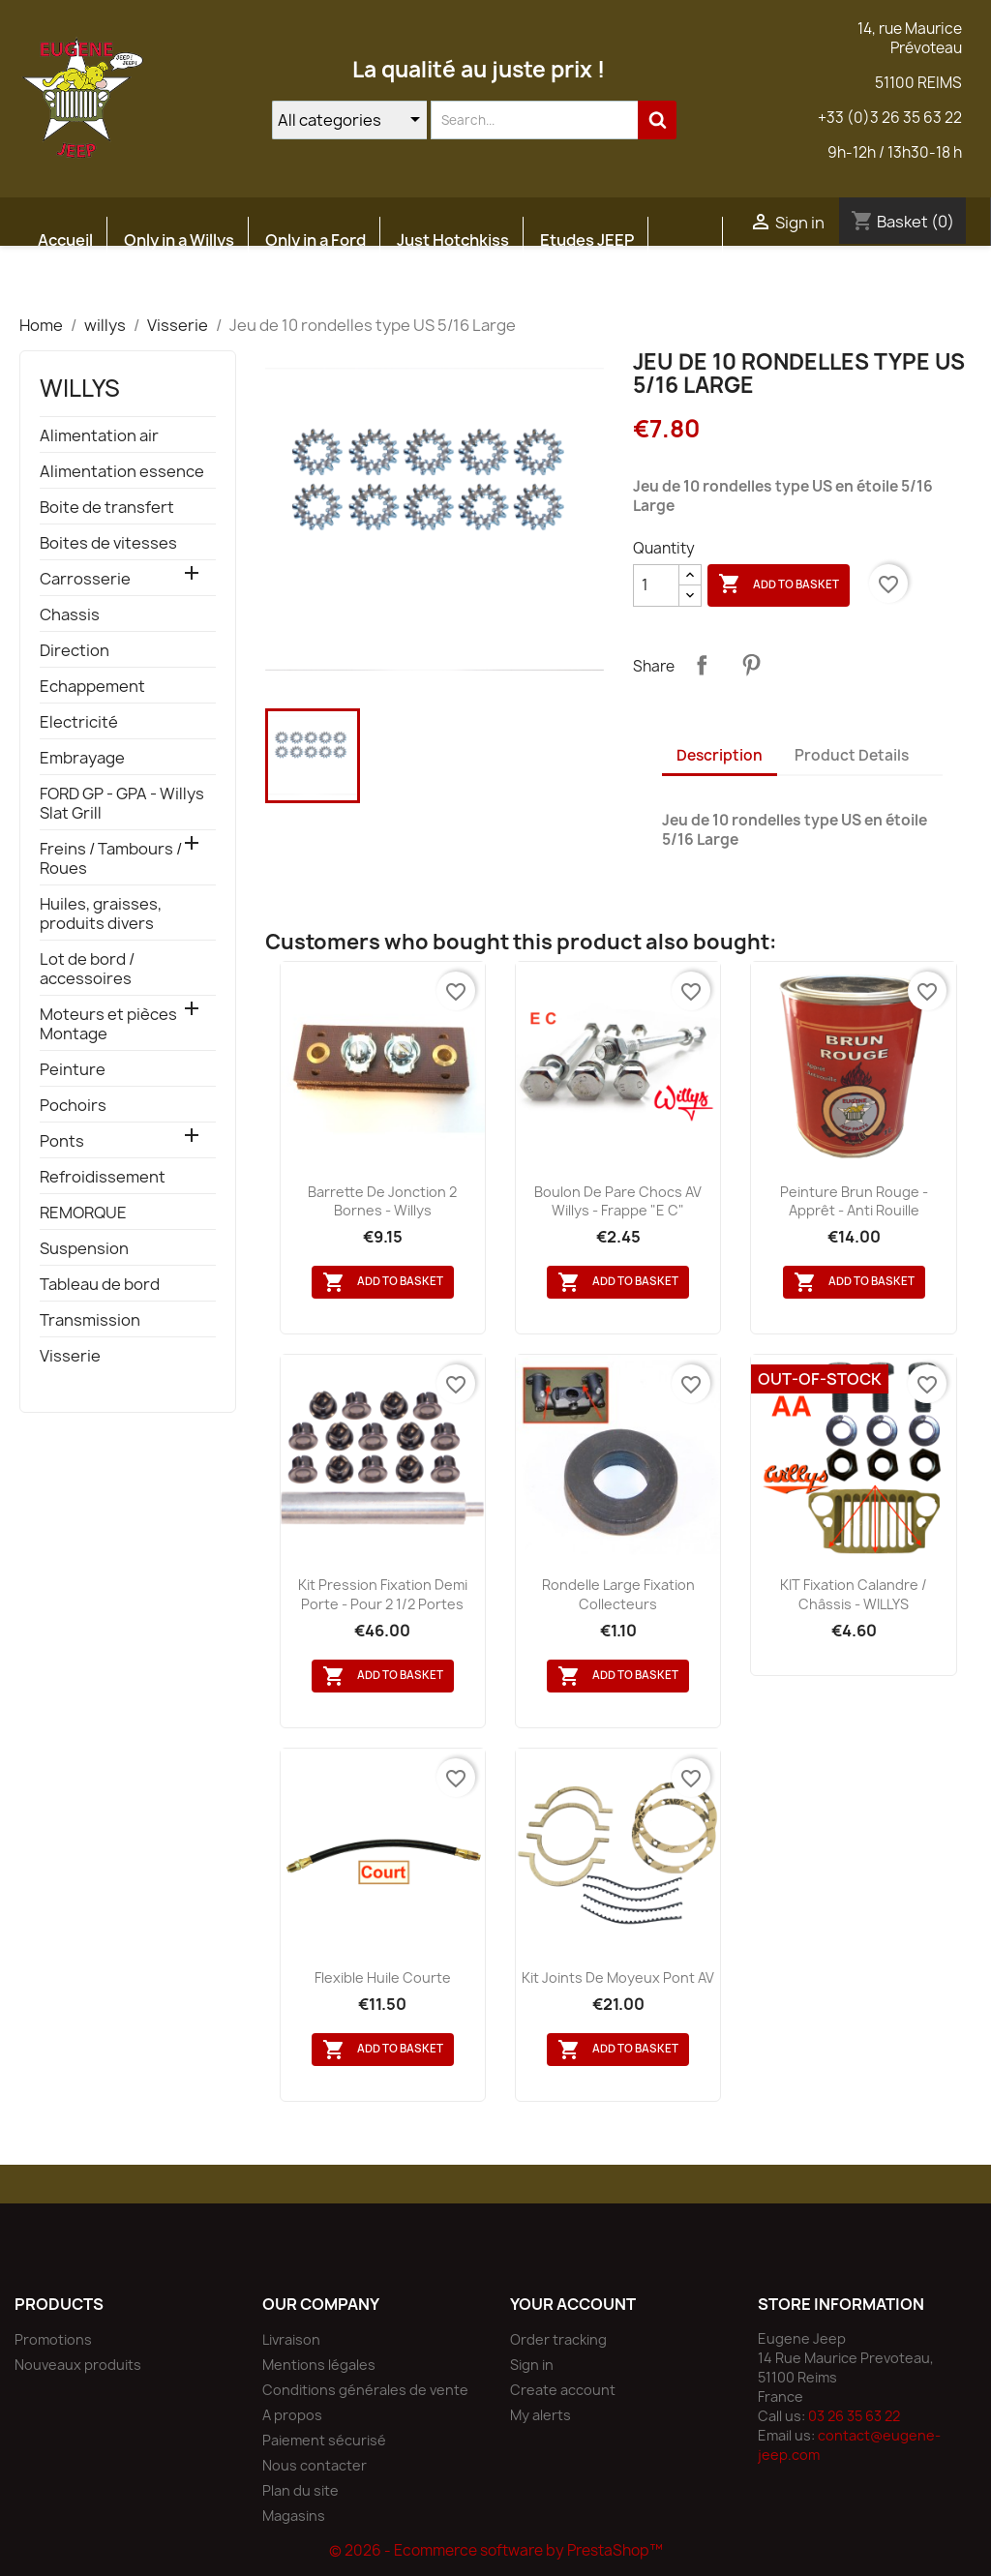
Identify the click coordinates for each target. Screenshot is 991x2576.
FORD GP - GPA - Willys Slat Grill (122, 804)
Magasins (293, 2515)
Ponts (62, 1141)
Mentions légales (318, 2364)
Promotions (53, 2339)
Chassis (70, 615)
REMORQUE (83, 1213)
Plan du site (300, 2490)
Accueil (65, 240)
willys (80, 388)
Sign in (532, 2364)
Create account (563, 2390)
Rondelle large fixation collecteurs (618, 1594)
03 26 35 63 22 (854, 2416)
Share (701, 664)
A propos (292, 2415)
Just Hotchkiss (453, 240)
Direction (74, 651)
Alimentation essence (122, 472)
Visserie (70, 1356)
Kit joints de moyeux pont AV (618, 1977)
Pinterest (751, 664)
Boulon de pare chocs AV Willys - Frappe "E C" (618, 1201)
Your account (573, 2304)
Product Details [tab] (852, 755)
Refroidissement (102, 1177)
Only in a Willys (179, 240)
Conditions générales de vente (365, 2390)
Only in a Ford (315, 240)
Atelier (63, 286)
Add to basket (778, 584)
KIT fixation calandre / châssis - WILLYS (853, 1594)
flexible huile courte (383, 1977)
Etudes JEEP (587, 240)
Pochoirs (73, 1105)
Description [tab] (719, 755)
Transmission (90, 1320)
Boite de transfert (107, 507)
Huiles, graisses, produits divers (101, 914)
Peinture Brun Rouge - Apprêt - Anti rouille (854, 1201)
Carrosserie (85, 579)
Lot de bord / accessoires (87, 969)
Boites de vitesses (108, 543)
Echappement (92, 686)
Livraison (291, 2339)
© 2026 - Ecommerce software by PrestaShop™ (496, 2550)
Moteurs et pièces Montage (108, 1024)
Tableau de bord (100, 1284)
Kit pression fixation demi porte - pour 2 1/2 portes (382, 1594)
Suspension (84, 1249)
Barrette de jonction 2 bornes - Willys (382, 1201)
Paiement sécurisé (324, 2440)
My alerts (540, 2415)
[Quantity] (656, 585)
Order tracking (558, 2339)
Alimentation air (99, 436)
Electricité (79, 722)
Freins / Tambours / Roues (111, 859)
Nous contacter (314, 2465)
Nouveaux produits (78, 2364)
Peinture (72, 1070)
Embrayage (82, 758)
